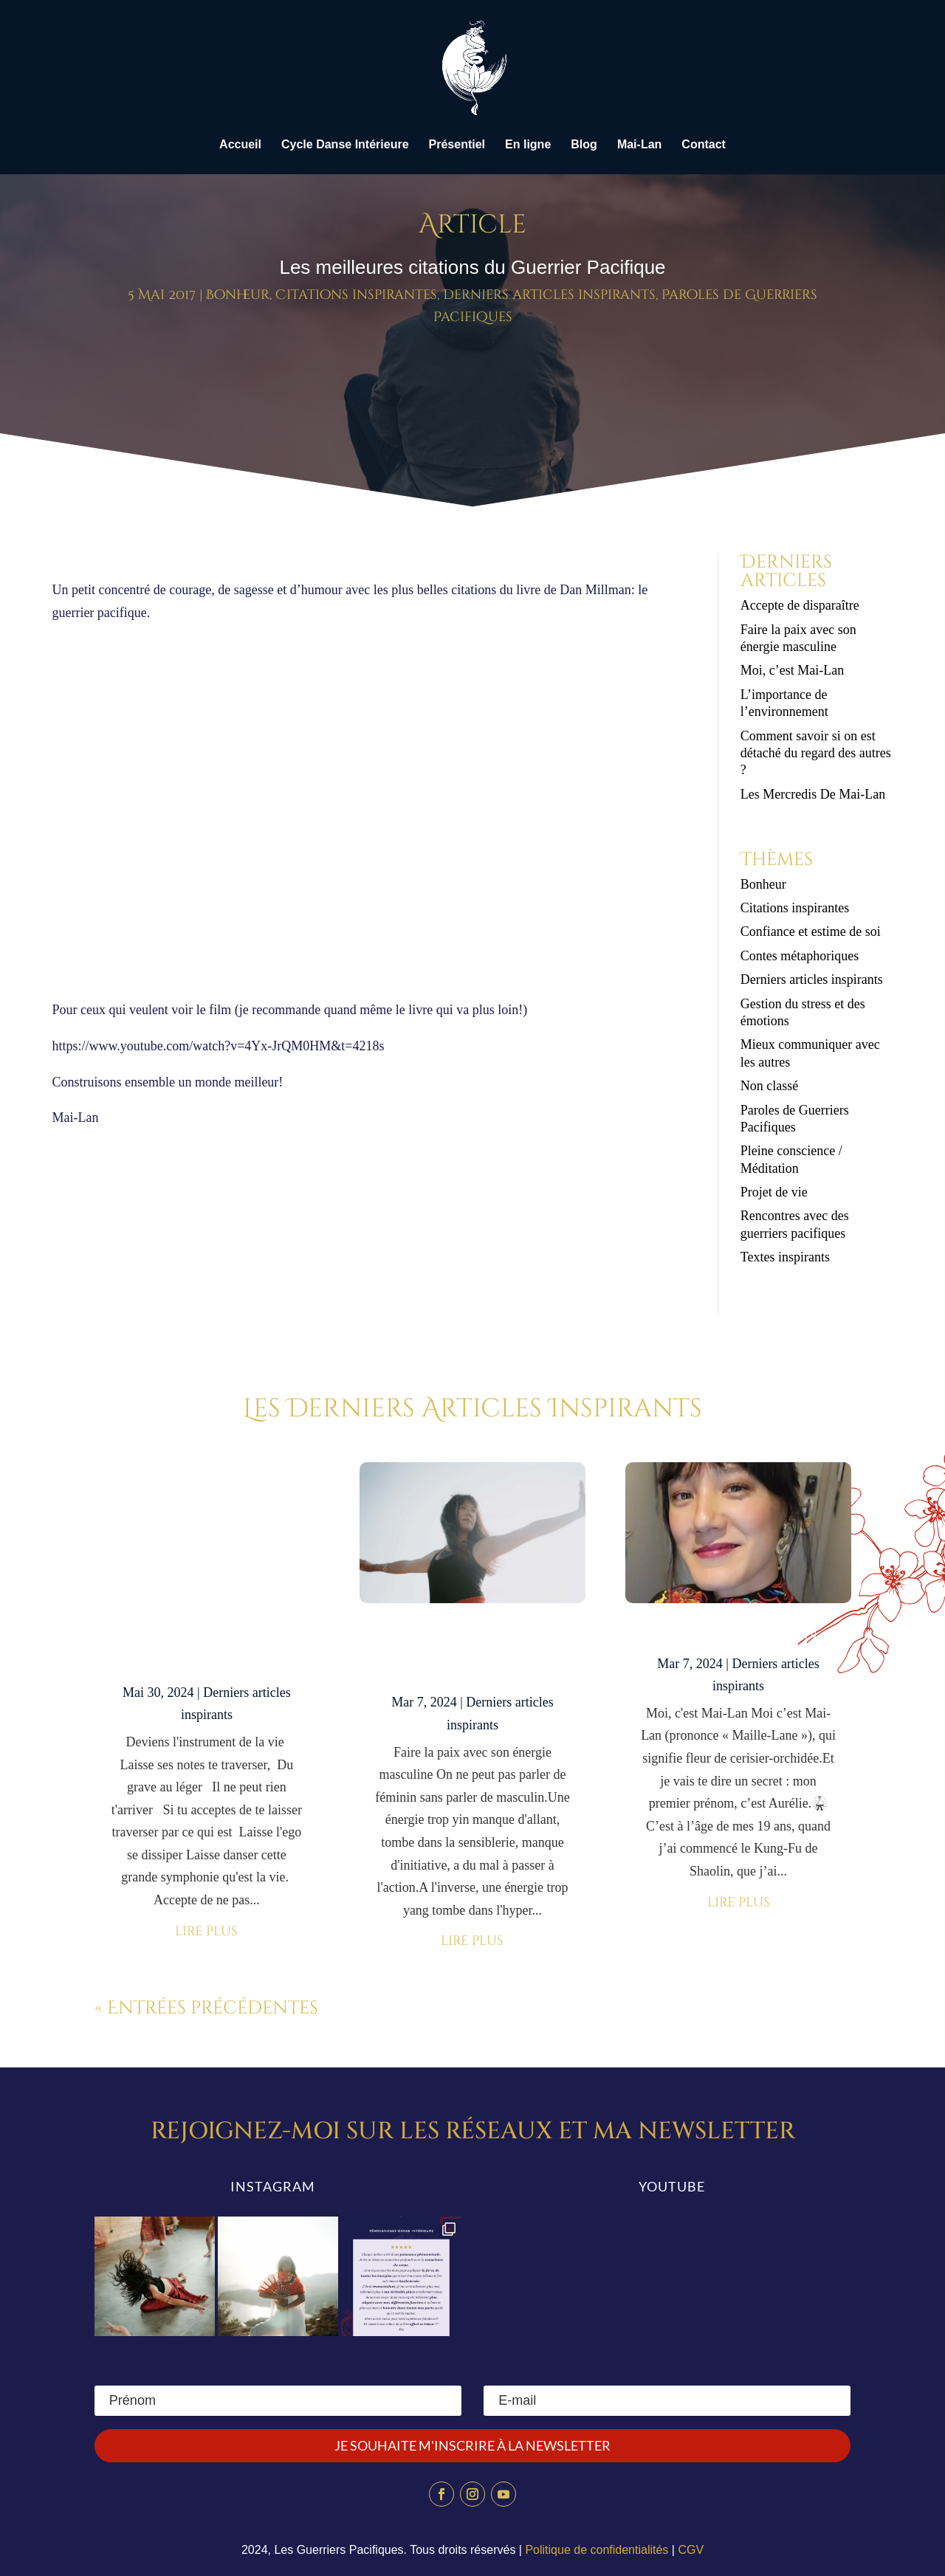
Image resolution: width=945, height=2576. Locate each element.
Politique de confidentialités (596, 2550)
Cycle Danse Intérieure (345, 145)
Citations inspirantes (356, 295)
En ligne (528, 145)
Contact (703, 145)
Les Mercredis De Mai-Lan (812, 794)
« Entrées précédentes (206, 2008)
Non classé (769, 1085)
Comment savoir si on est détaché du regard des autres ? (815, 753)
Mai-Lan (639, 145)
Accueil (240, 145)
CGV (691, 2550)
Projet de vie (774, 1192)
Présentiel (457, 145)
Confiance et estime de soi (810, 931)
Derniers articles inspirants (549, 295)
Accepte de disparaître (804, 605)
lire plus (206, 1931)
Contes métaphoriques (799, 955)
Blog (584, 145)
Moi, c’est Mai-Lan (792, 670)
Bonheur (237, 295)
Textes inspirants (785, 1257)
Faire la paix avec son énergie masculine (472, 1654)
